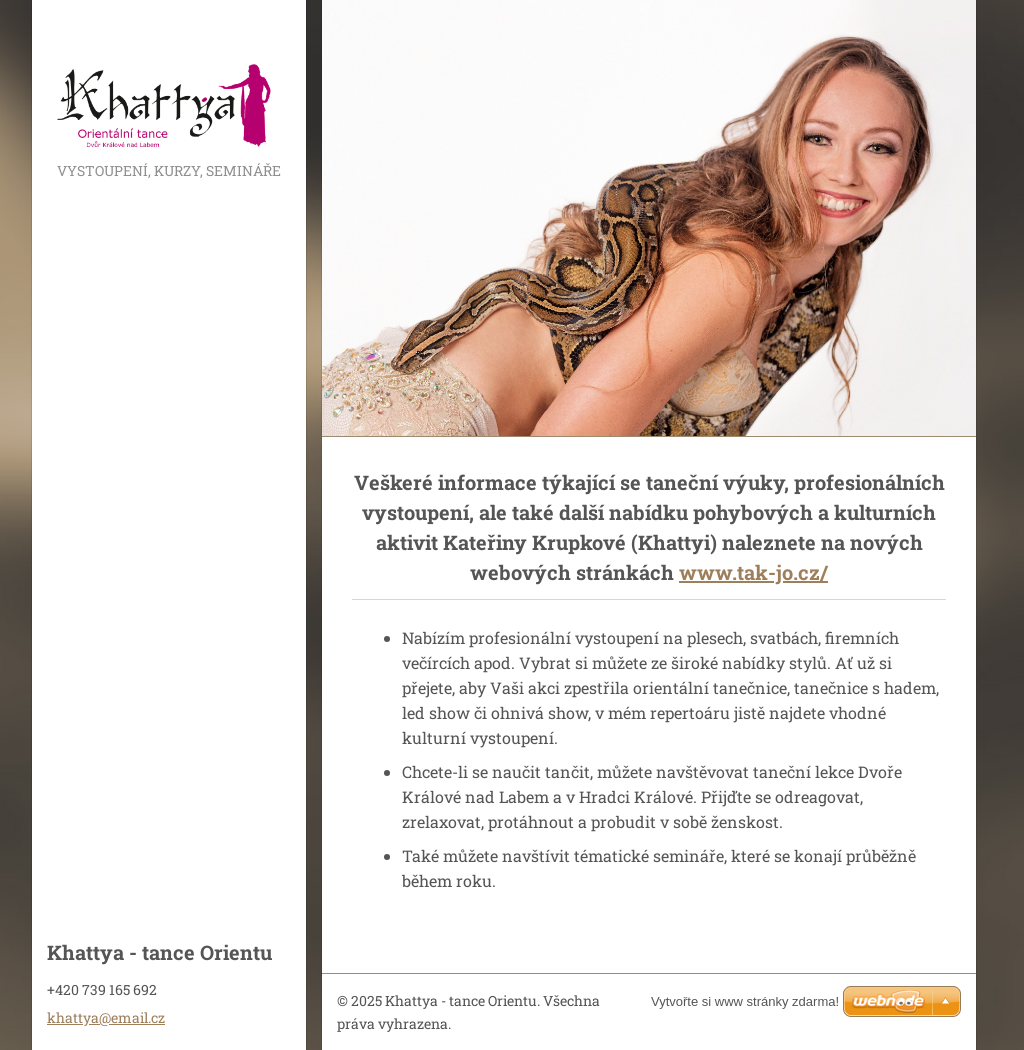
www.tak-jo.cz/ (753, 572)
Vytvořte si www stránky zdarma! (745, 1001)
